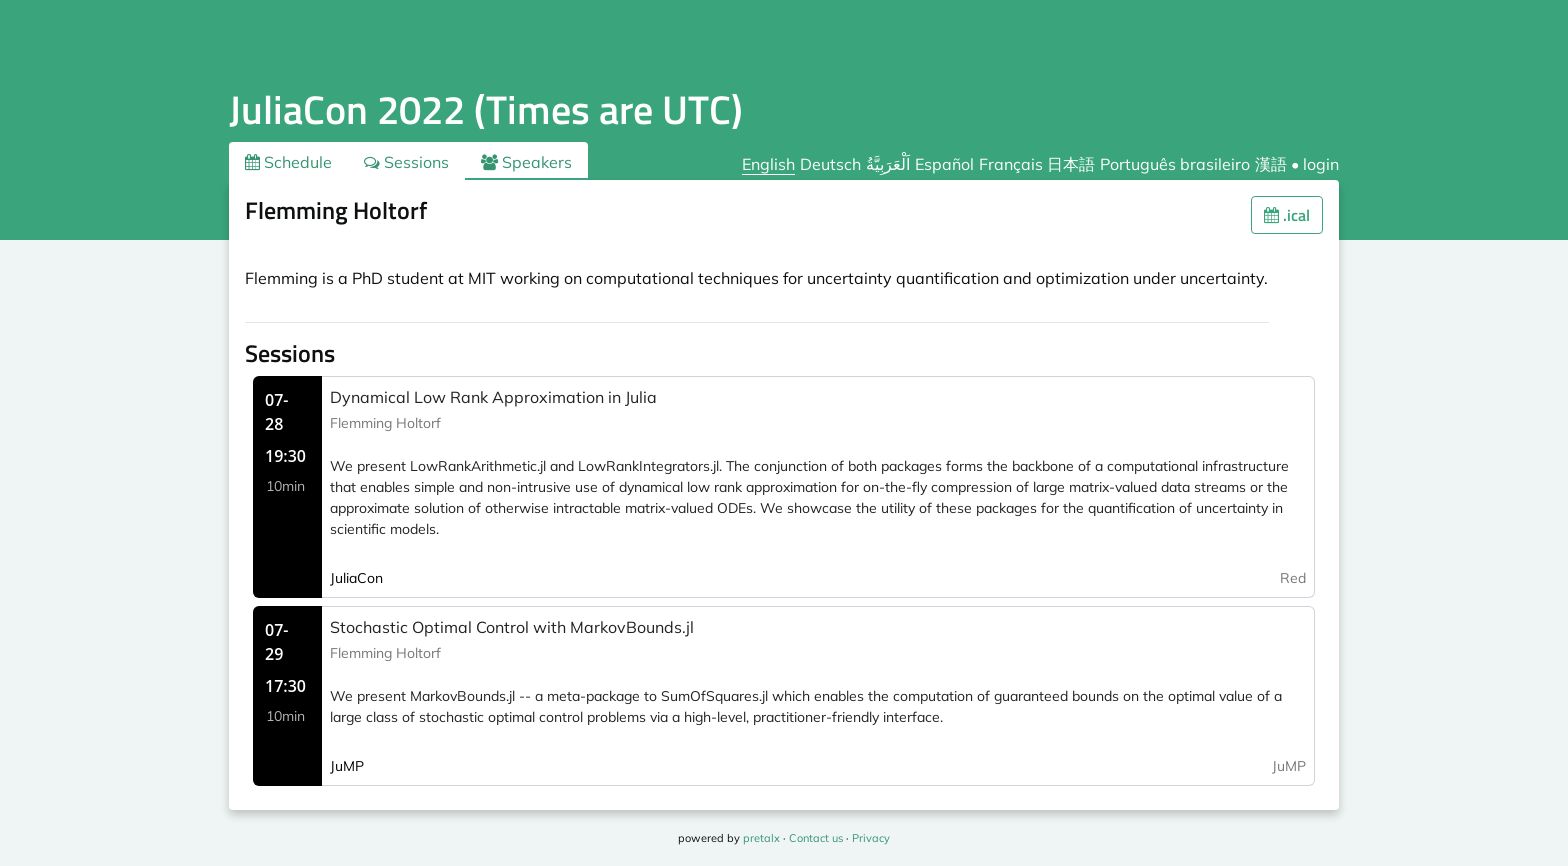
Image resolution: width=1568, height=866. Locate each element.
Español (944, 164)
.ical (1287, 215)
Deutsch (830, 164)
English (768, 164)
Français (1011, 164)
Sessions (406, 162)
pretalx (761, 838)
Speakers (526, 162)
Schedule (288, 162)
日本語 (1071, 164)
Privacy (871, 838)
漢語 (1271, 164)
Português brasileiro (1175, 164)
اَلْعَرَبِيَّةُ (888, 164)
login (1321, 164)
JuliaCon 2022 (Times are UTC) (486, 109)
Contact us (816, 838)
